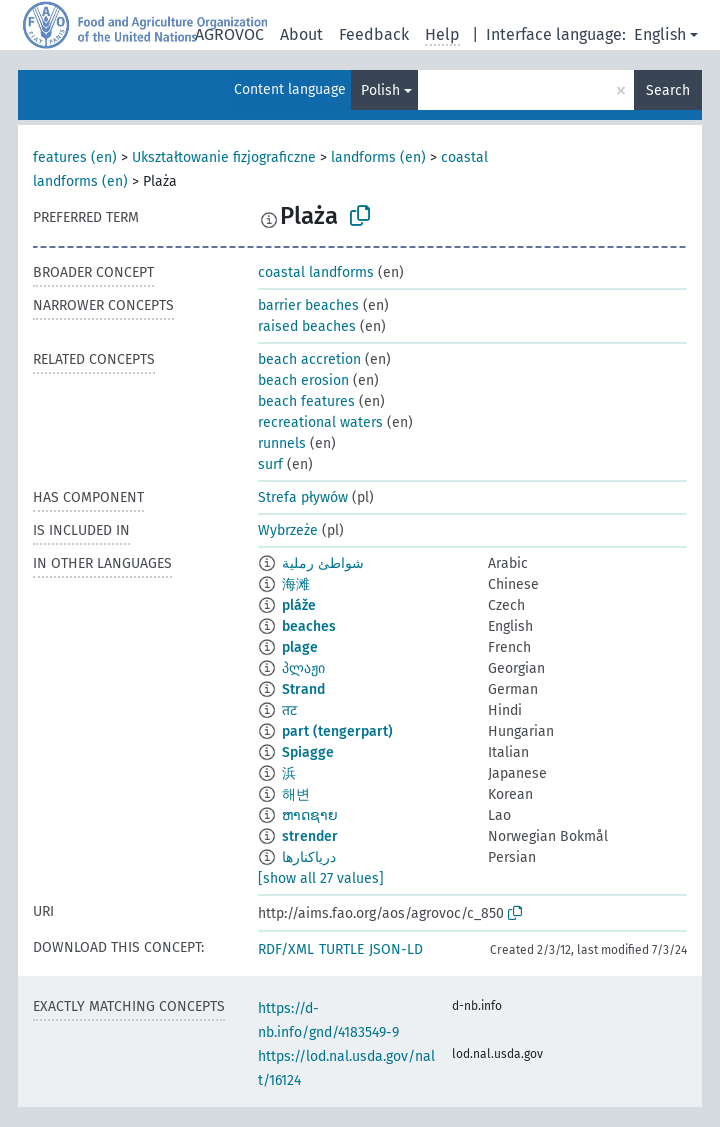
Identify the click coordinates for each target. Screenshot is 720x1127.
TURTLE (341, 949)
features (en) (75, 157)
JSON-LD (396, 949)
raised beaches (307, 326)
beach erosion (303, 380)
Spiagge (308, 752)
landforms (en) (378, 157)
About (301, 34)
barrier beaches (308, 305)
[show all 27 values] (321, 878)
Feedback (374, 34)
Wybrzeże (288, 530)
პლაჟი (303, 668)
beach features (306, 401)
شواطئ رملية (323, 563)
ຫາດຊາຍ (310, 815)
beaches (309, 626)
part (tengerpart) (337, 731)
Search (668, 90)
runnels (282, 443)
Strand (303, 689)
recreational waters (320, 422)
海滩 (296, 584)
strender (310, 836)
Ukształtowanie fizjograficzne (224, 157)
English (660, 34)
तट (289, 710)
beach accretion (309, 359)
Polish (380, 90)
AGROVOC (229, 34)
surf (270, 464)
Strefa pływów (303, 497)
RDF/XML (286, 949)
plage (300, 647)
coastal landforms (316, 272)
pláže (299, 605)
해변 (296, 794)
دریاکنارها (309, 857)
